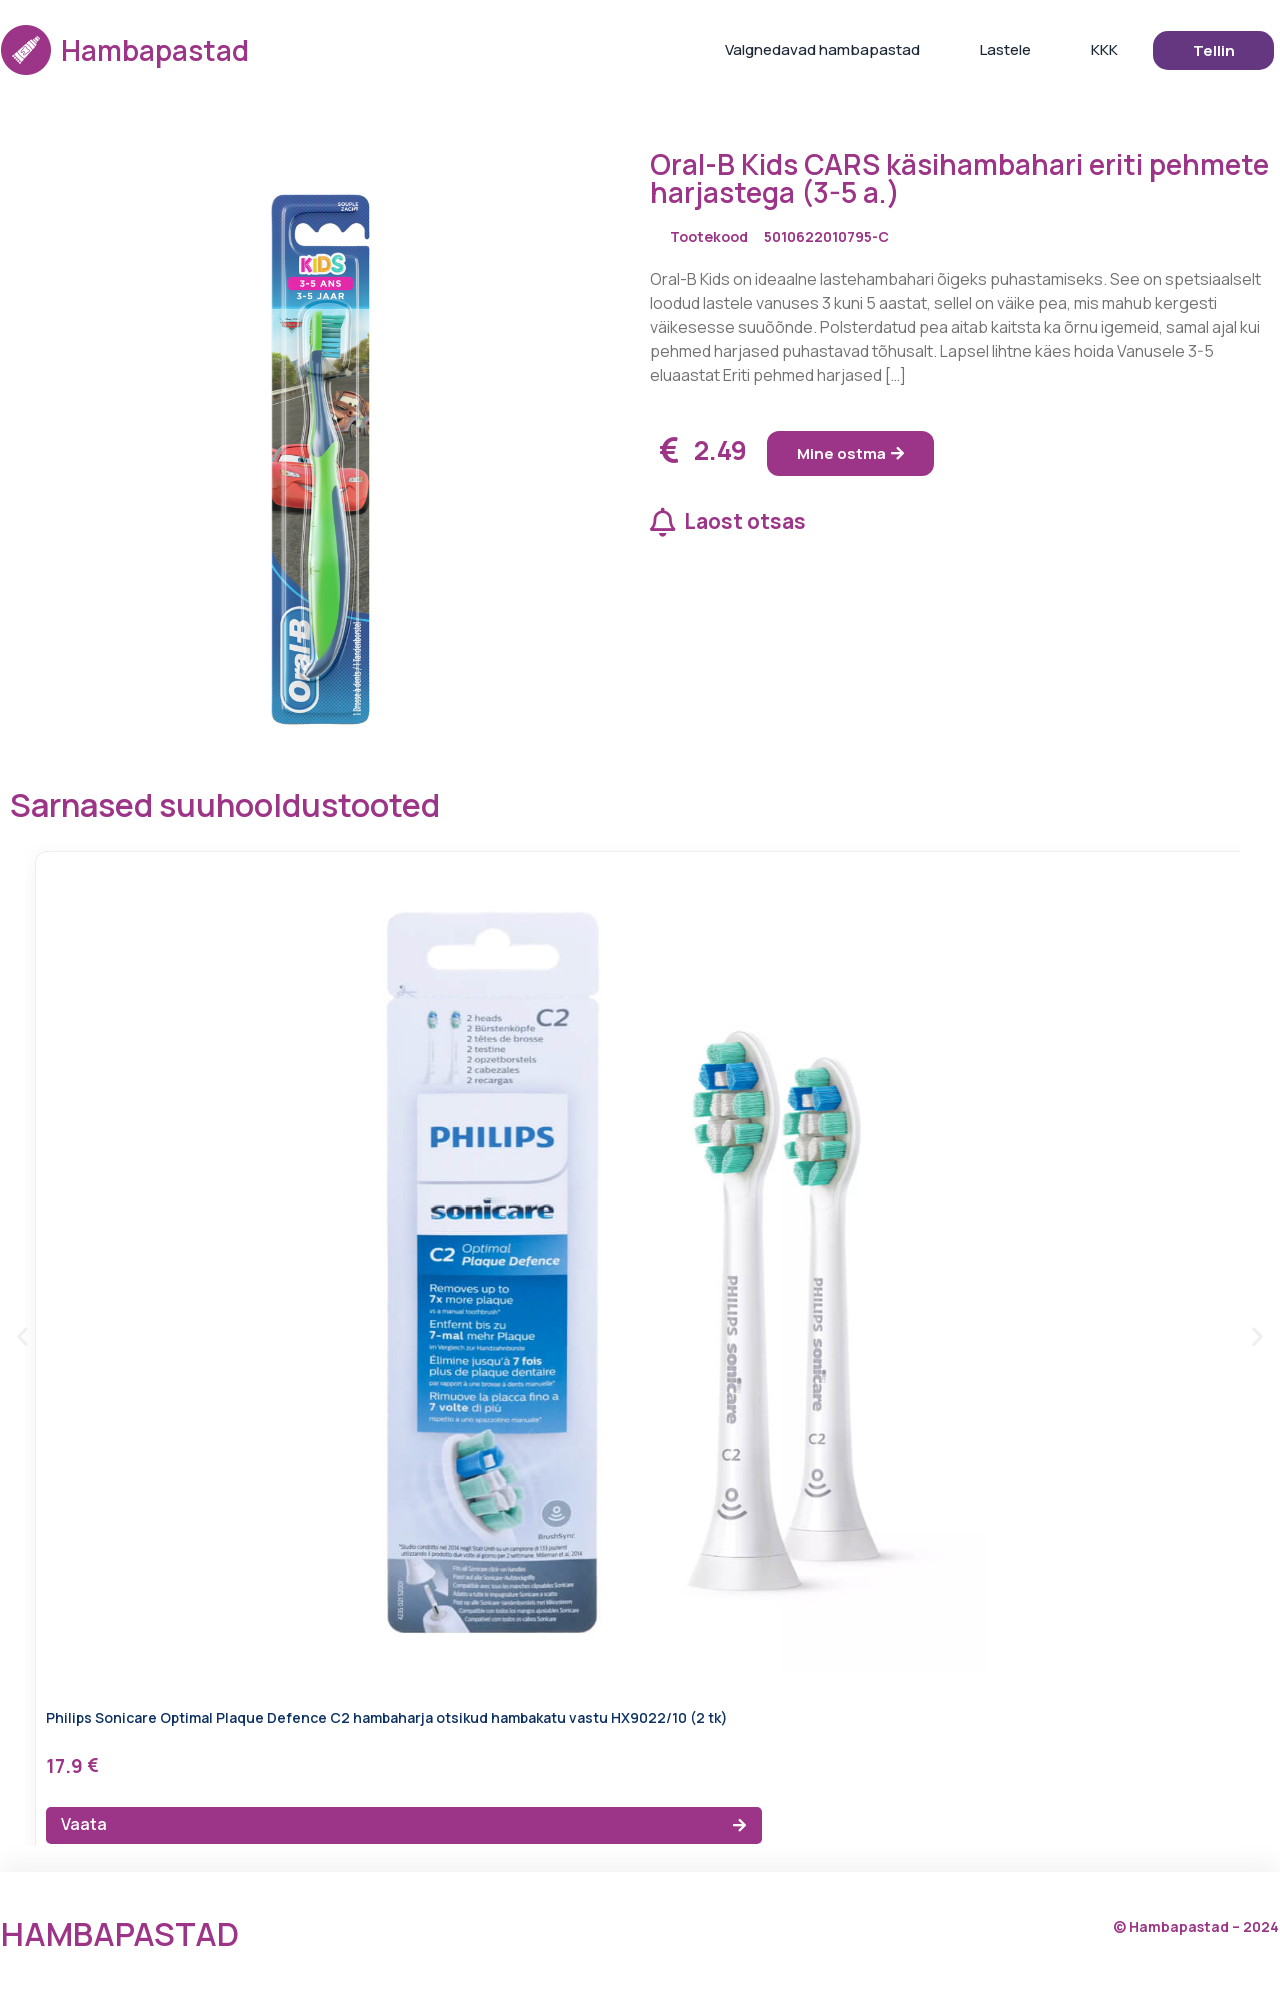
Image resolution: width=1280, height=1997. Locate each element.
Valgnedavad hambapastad (822, 49)
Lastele (1005, 49)
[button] (22, 1336)
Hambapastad (155, 50)
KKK (1104, 49)
